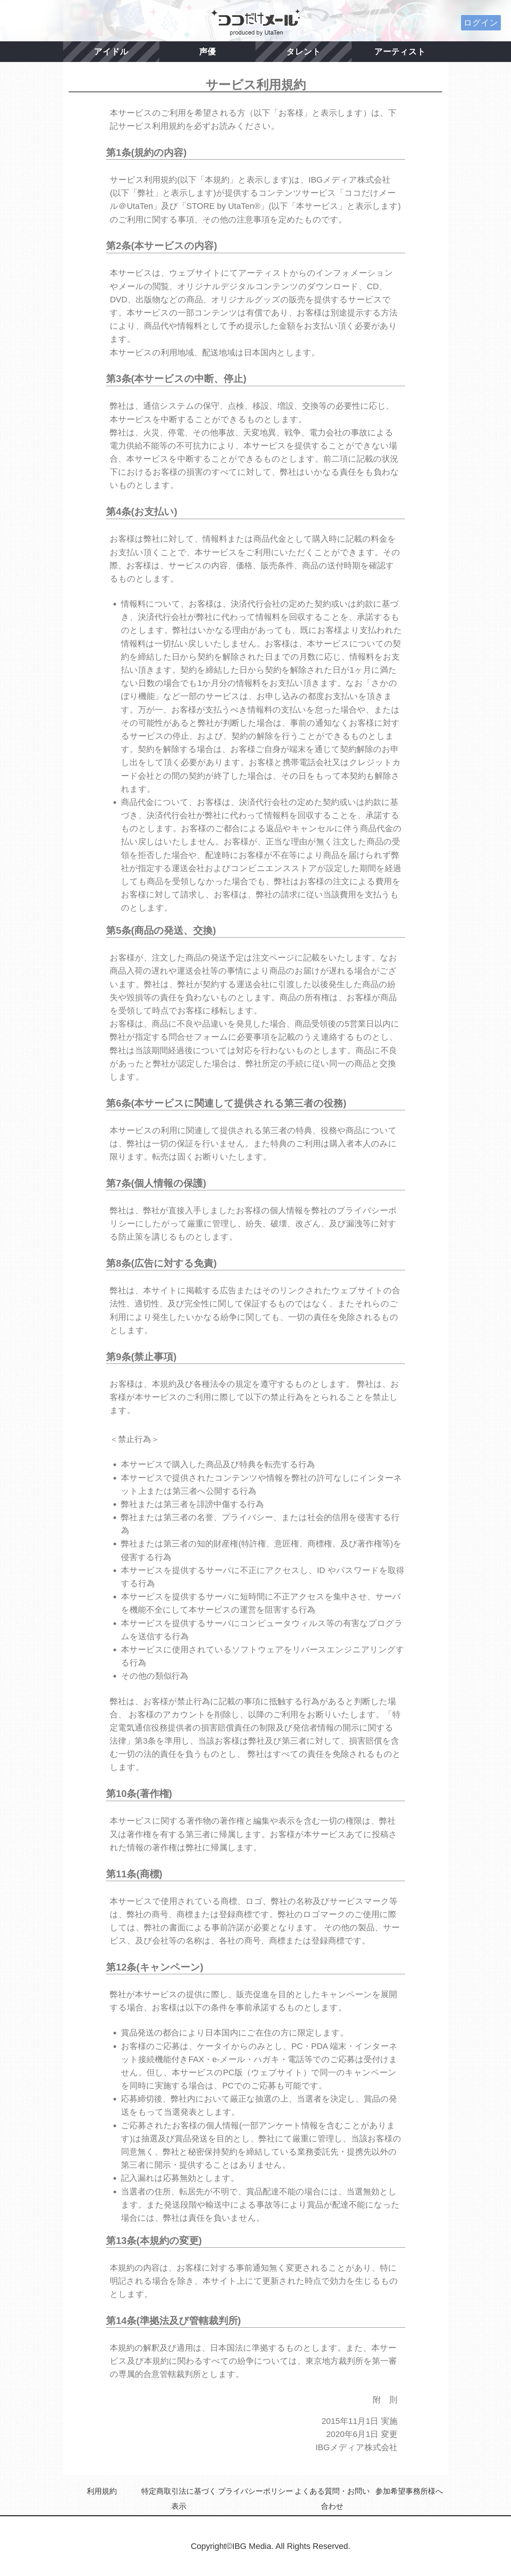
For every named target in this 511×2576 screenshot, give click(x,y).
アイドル (111, 51)
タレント (303, 51)
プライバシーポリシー (255, 2491)
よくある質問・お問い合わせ (332, 2498)
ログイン (481, 22)
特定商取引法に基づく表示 (178, 2498)
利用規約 (102, 2491)
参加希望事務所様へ (409, 2491)
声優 (207, 51)
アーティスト (400, 51)
